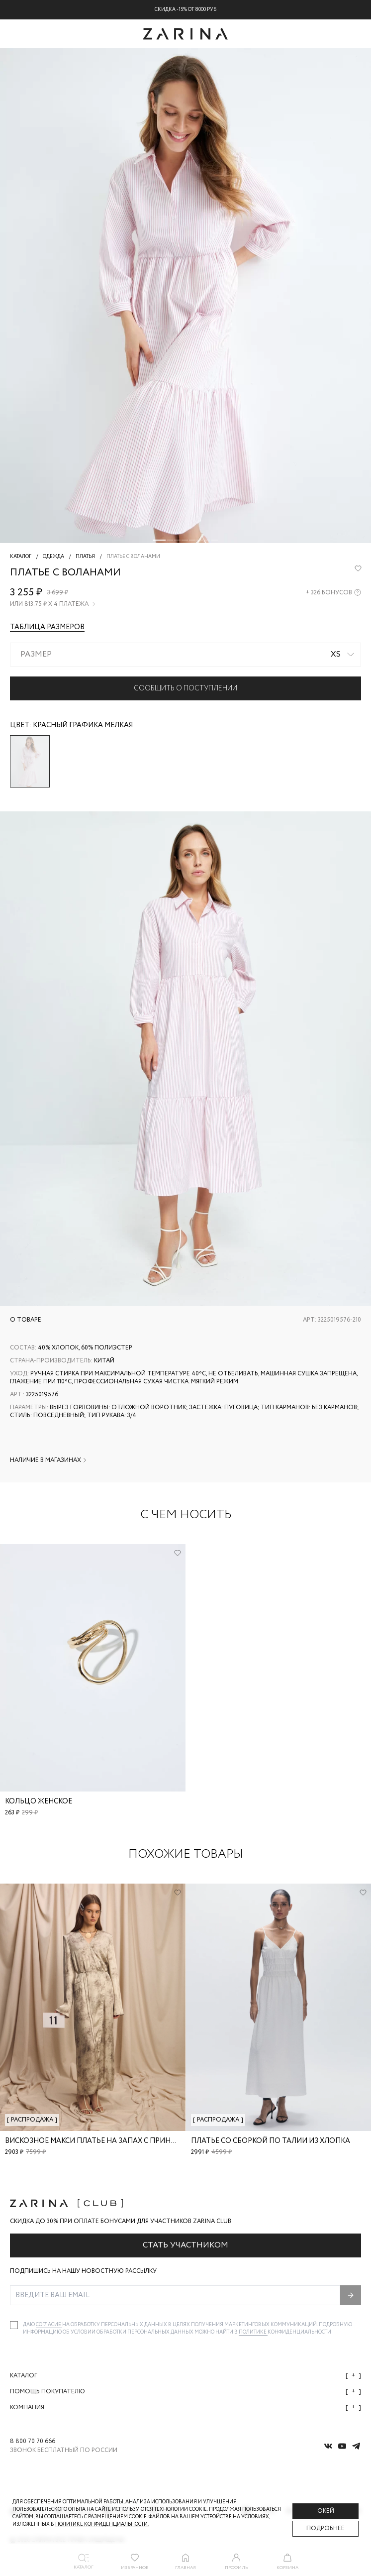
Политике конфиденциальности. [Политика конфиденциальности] (102, 2524)
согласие (49, 2325)
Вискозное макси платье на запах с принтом (96, 2141)
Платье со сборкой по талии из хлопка (270, 2141)
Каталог (185, 2375)
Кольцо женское (38, 1801)
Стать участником (185, 2245)
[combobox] (185, 655)
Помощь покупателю (185, 2391)
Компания (185, 2407)
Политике (253, 2332)
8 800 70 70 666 (32, 2442)
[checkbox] (14, 2325)
